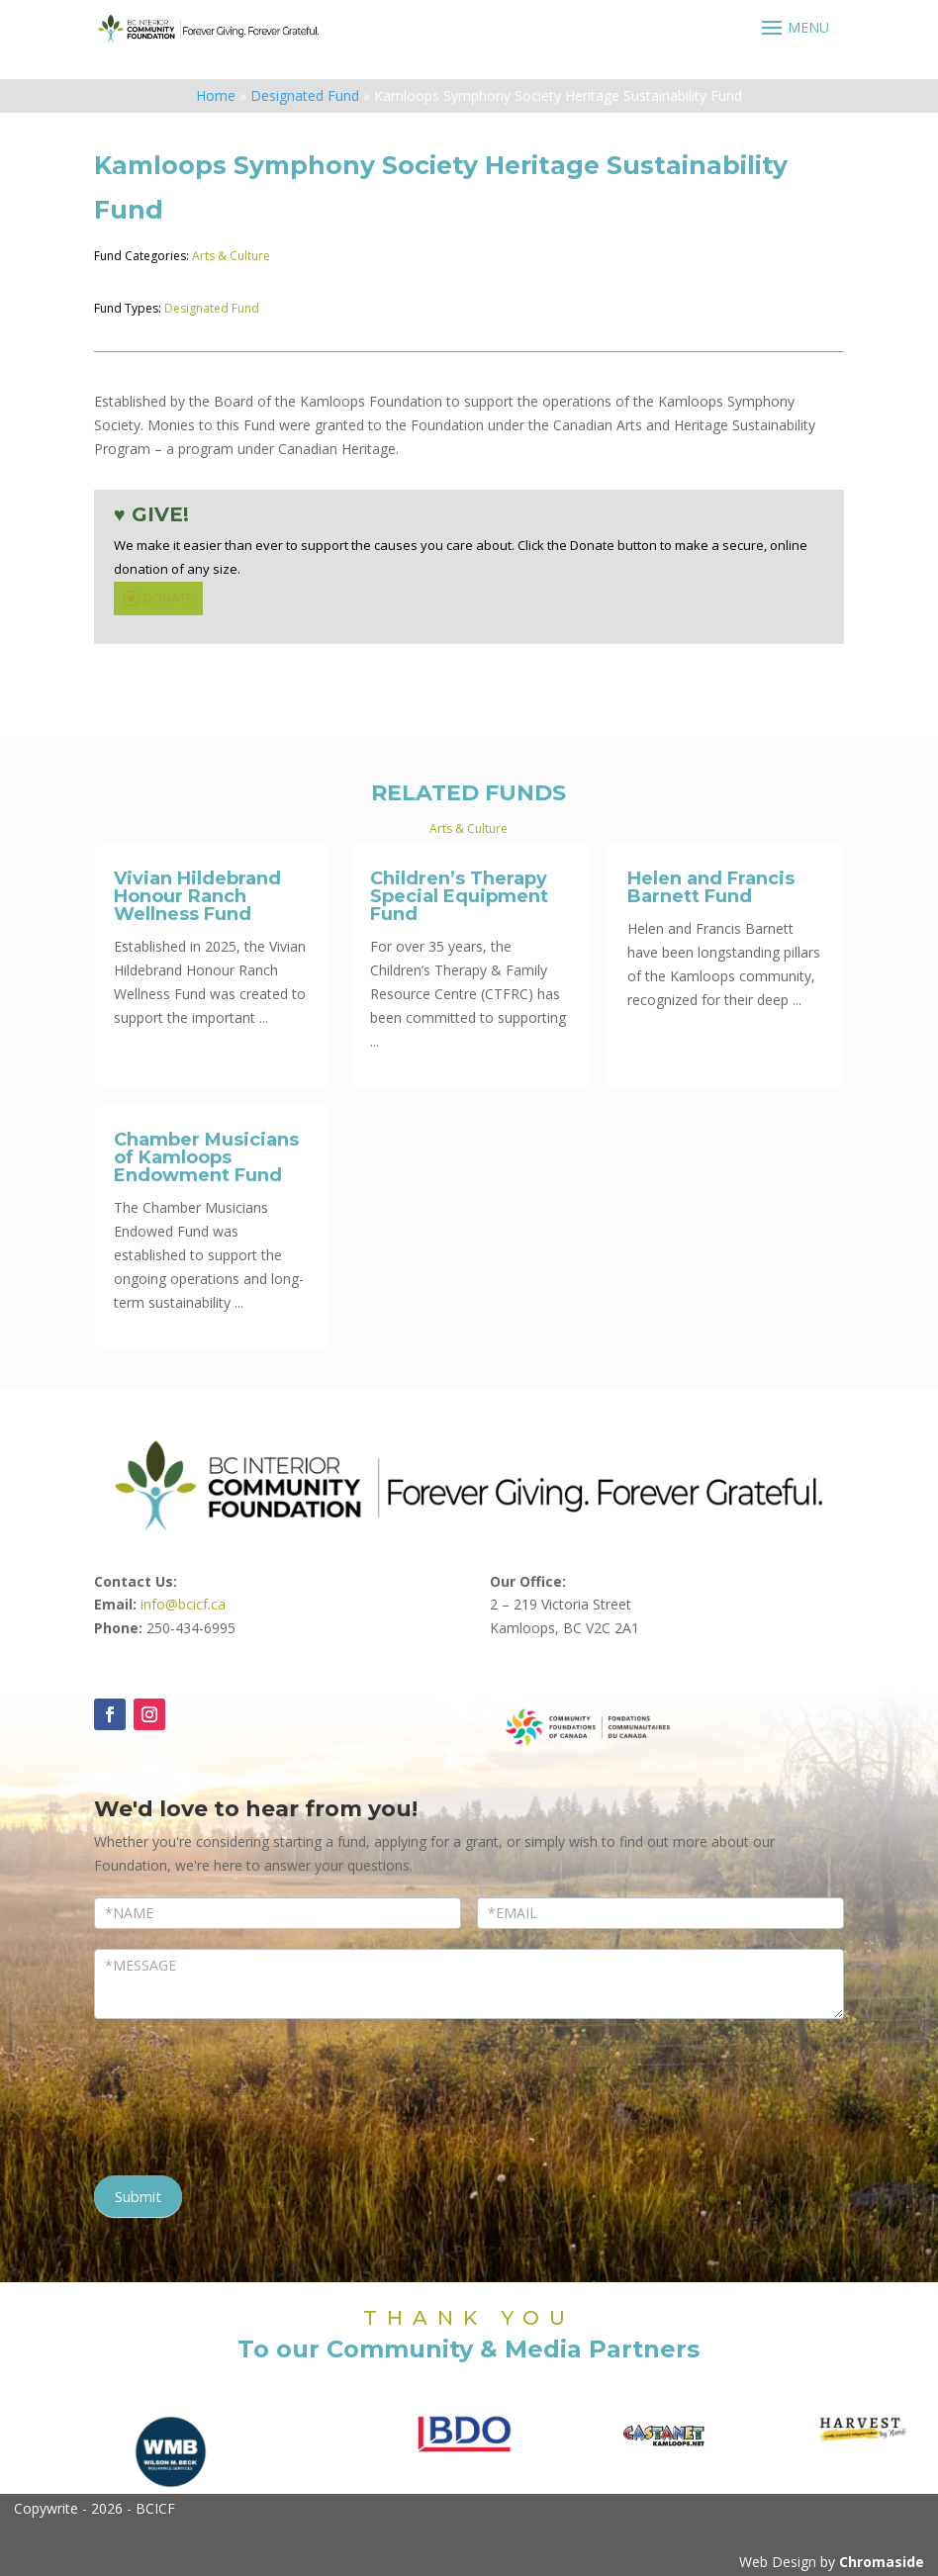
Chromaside (881, 2561)
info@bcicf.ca (183, 1604)
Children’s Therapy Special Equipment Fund (459, 896)
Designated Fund (304, 95)
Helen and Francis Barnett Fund (711, 887)
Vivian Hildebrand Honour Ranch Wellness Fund (197, 896)
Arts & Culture (231, 255)
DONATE (156, 598)
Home (215, 95)
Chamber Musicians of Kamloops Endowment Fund (206, 1157)
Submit (138, 2196)
